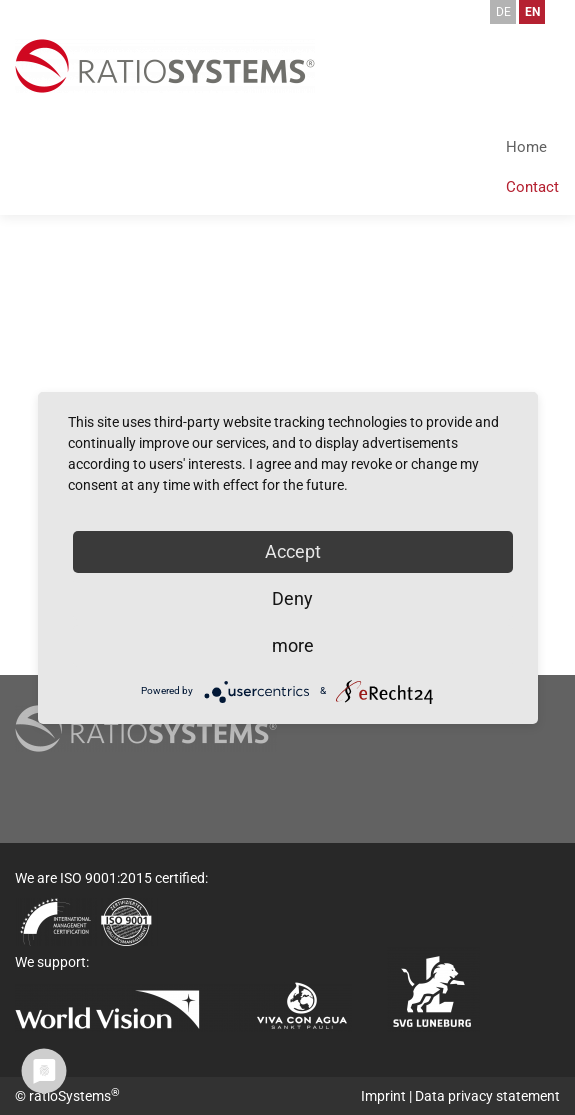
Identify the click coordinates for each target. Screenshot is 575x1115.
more (293, 645)
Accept (293, 551)
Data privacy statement (487, 1096)
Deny (292, 598)
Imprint (383, 1096)
